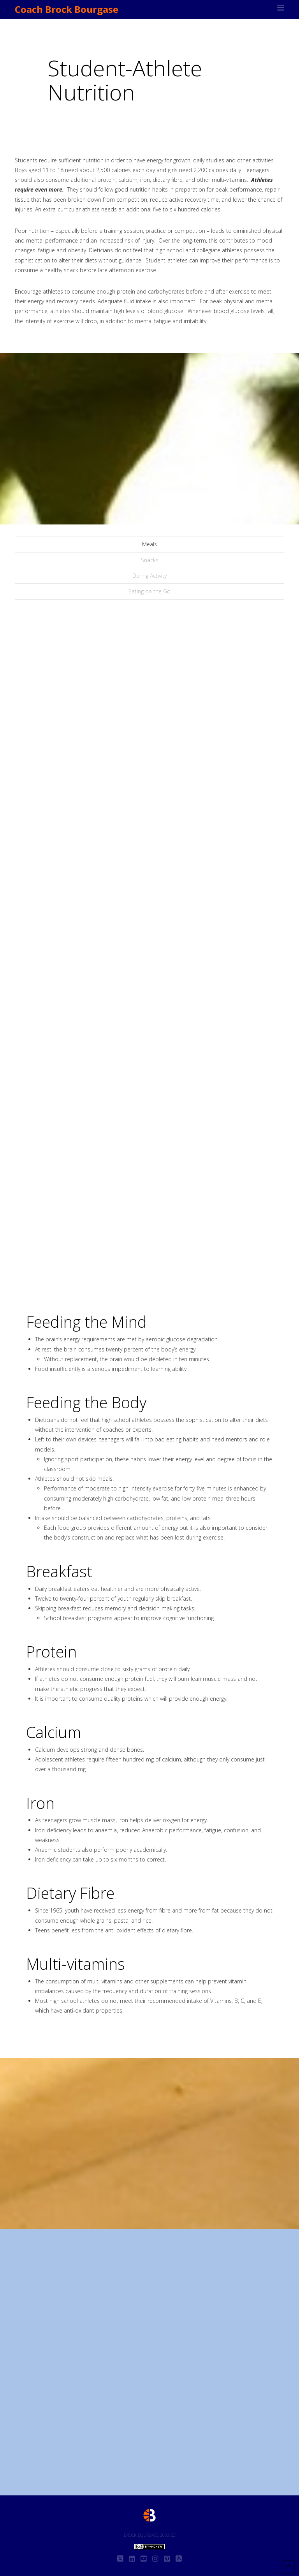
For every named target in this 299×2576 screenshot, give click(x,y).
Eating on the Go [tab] (149, 591)
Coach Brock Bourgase (66, 9)
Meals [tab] (149, 544)
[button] (280, 8)
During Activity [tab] (149, 575)
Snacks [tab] (149, 560)
